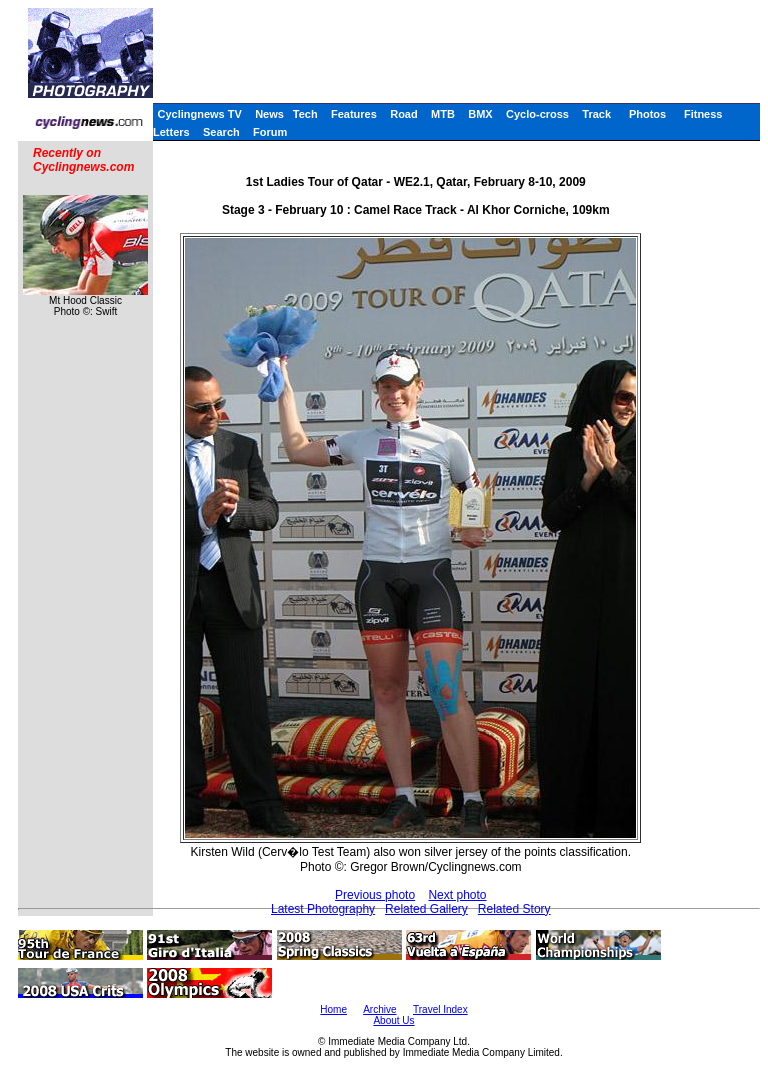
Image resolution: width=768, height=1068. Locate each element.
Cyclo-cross (537, 114)
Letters (171, 132)
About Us (393, 1020)
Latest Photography (323, 909)
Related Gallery (426, 909)
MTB (443, 114)
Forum (270, 132)
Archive (379, 1009)
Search (221, 132)
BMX (480, 114)
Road (404, 114)
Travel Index (440, 1009)
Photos (647, 114)
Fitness (703, 114)
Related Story (514, 909)
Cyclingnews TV (199, 114)
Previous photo (375, 895)
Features (354, 114)
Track (596, 114)
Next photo (457, 895)
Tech (305, 114)
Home (333, 1009)
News (269, 114)
